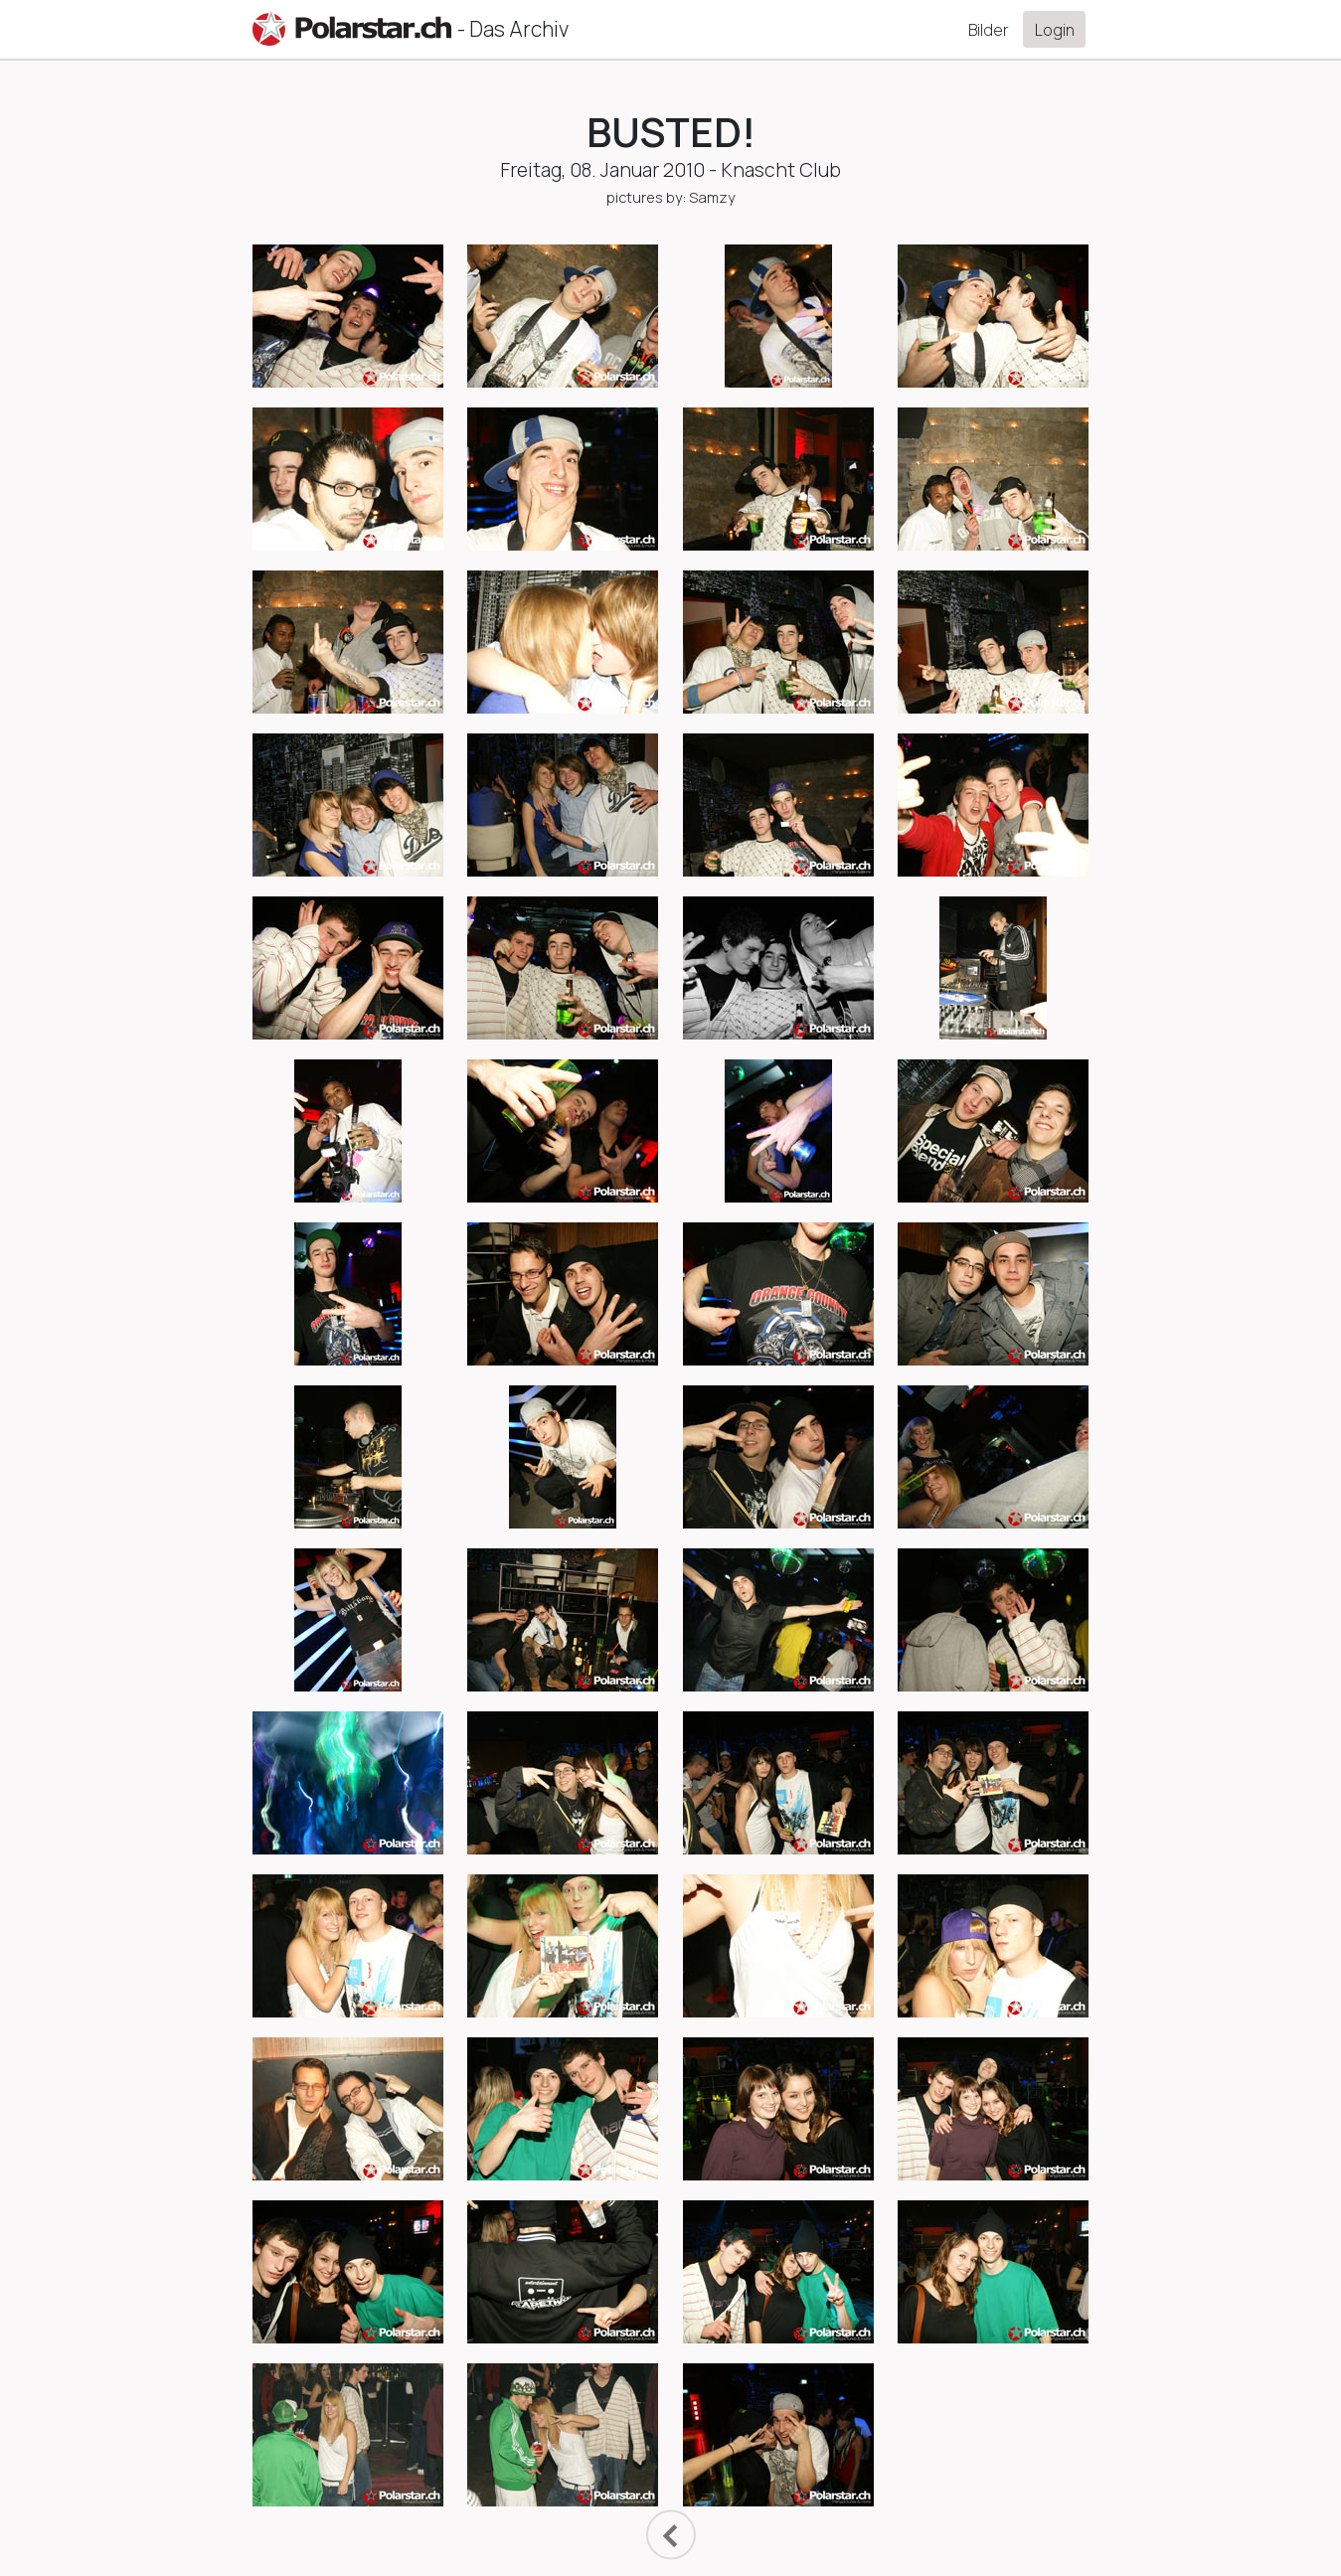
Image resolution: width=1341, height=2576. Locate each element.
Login (1055, 30)
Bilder (988, 30)
